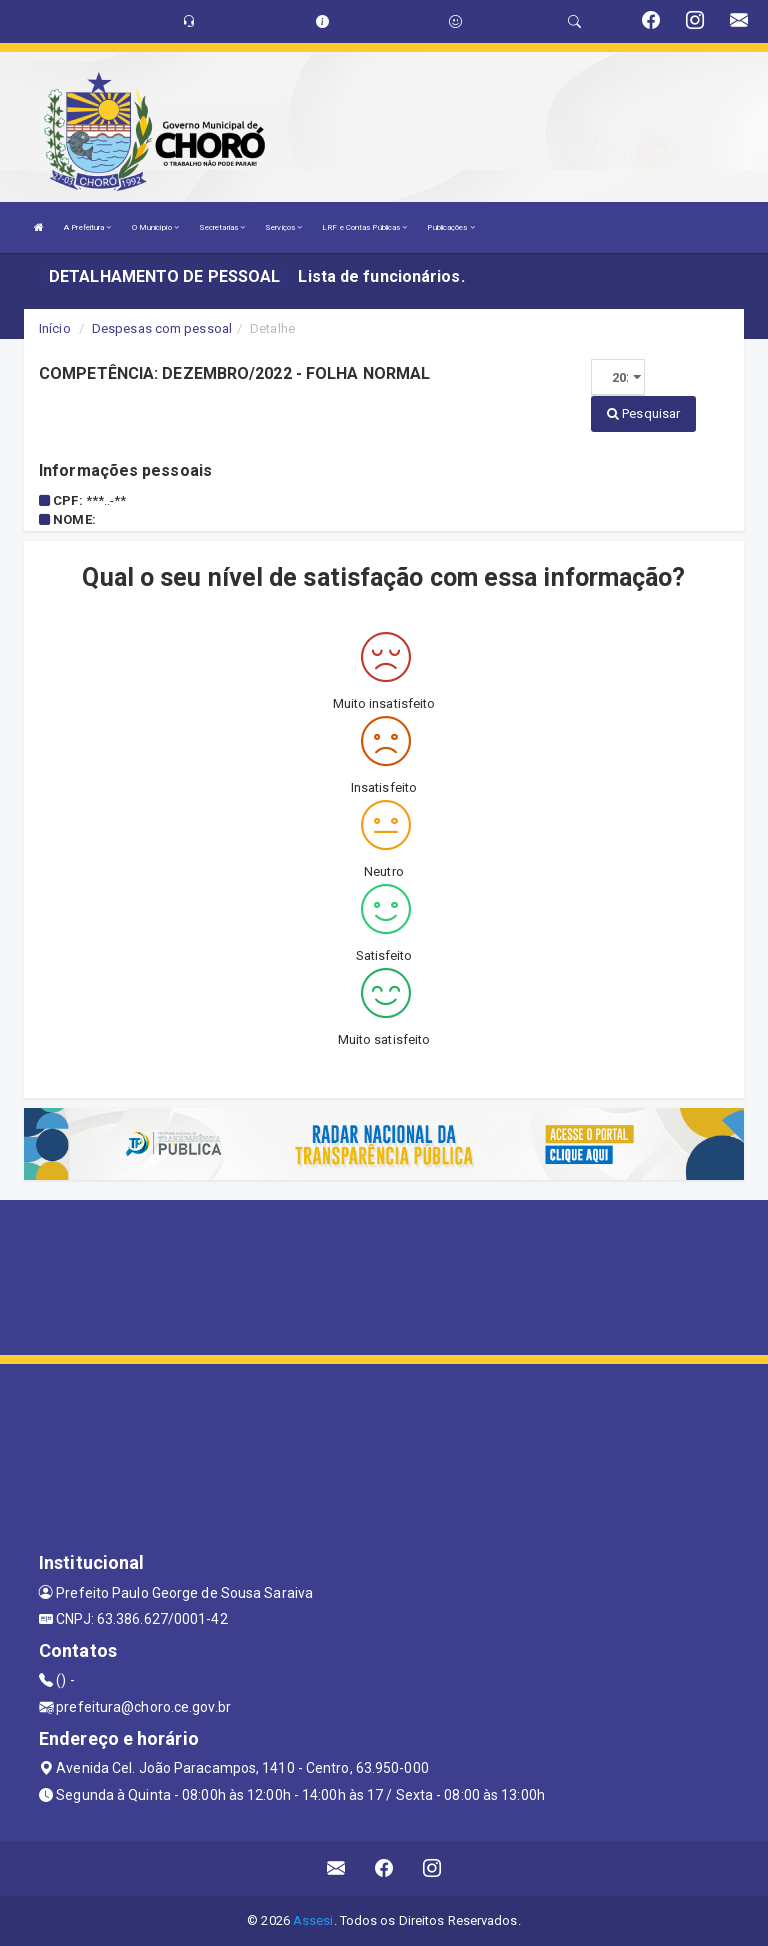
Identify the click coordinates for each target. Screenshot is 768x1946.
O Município (155, 227)
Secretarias (222, 227)
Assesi (313, 1920)
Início (55, 328)
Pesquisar (643, 413)
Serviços (283, 227)
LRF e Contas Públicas (364, 227)
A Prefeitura (87, 227)
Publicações (450, 227)
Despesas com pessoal (162, 328)
